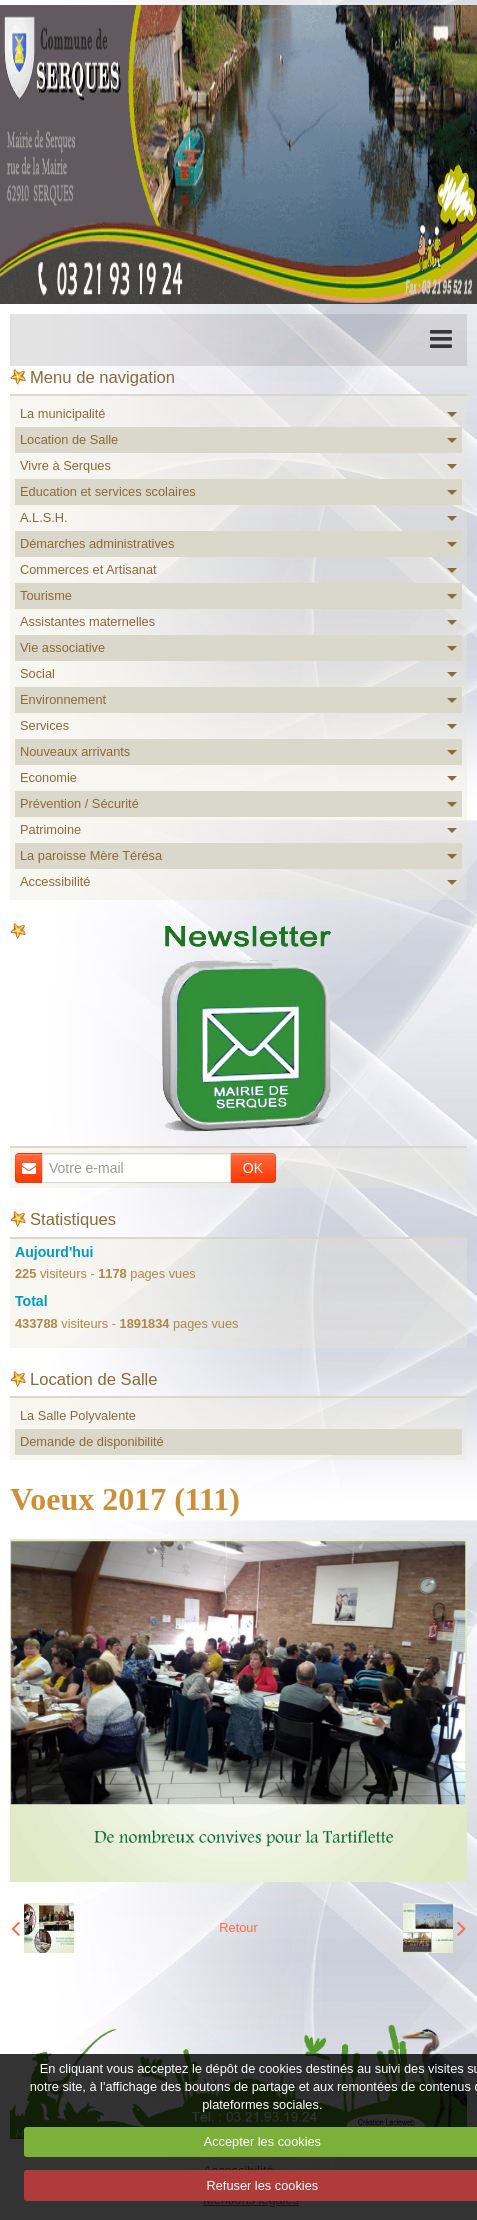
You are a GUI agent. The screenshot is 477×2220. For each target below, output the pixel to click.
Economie (48, 777)
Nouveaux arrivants (75, 751)
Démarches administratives (97, 543)
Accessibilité (55, 881)
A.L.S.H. (44, 517)
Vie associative (62, 647)
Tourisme (46, 595)
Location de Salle (69, 439)
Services (44, 725)
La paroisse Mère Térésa (91, 855)
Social (37, 673)
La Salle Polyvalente (78, 1415)
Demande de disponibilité (92, 1441)
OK (253, 1168)
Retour (238, 1927)
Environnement (63, 699)
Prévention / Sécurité (79, 803)
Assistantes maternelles (87, 621)
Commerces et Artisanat (88, 569)
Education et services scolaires (108, 491)
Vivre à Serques (65, 465)
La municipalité (62, 413)
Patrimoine (50, 829)
